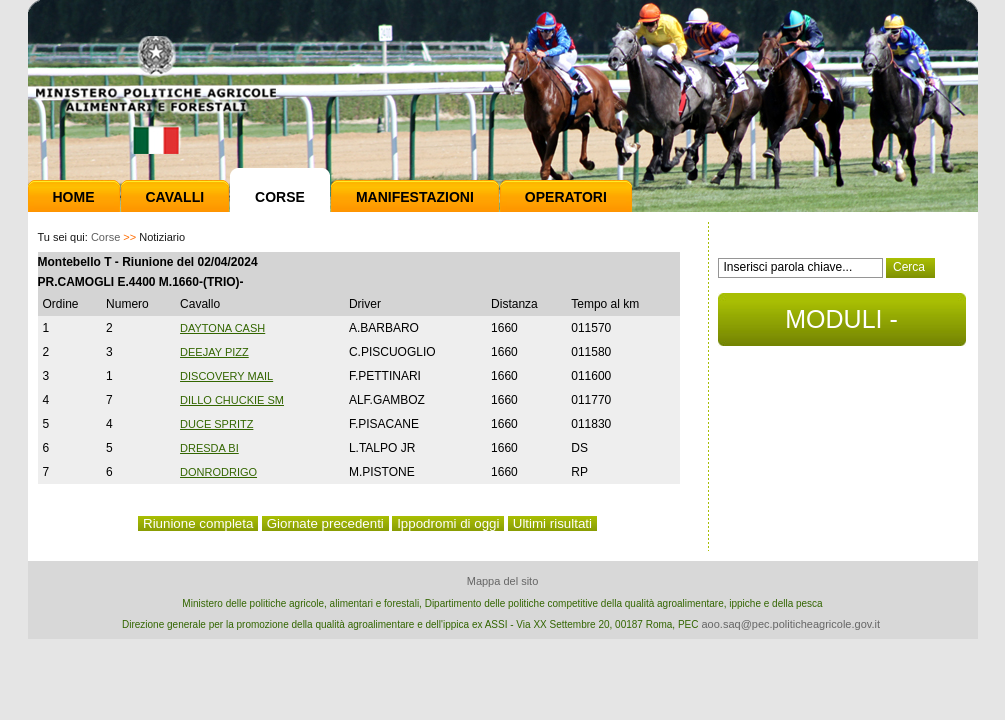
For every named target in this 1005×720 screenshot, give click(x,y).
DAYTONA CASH (222, 328)
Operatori (566, 197)
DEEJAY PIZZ (214, 352)
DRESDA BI (209, 448)
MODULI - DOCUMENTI (841, 325)
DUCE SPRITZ (216, 424)
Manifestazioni (415, 197)
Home (74, 197)
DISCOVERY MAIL (226, 376)
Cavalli (175, 197)
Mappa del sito (503, 581)
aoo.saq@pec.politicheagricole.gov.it (790, 624)
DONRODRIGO (218, 472)
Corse (280, 197)
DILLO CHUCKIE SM (232, 400)
